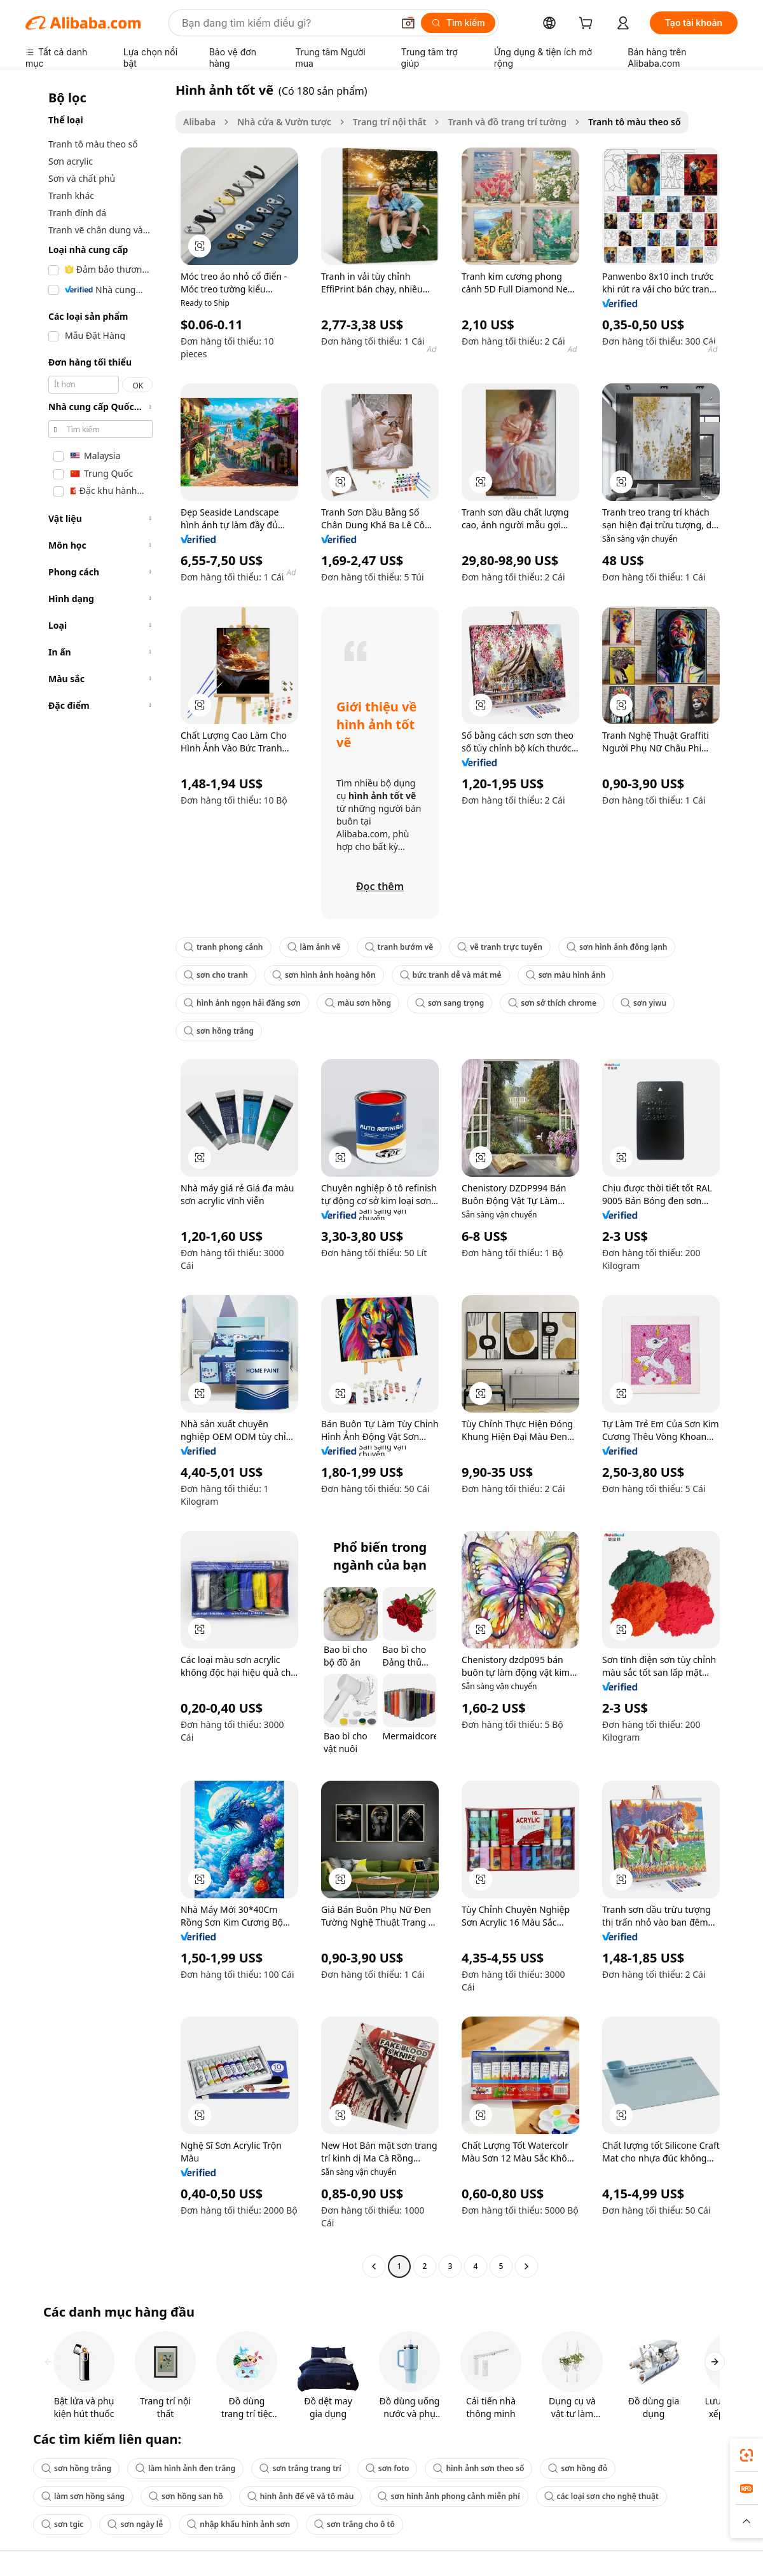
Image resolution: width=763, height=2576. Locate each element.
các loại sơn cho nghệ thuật (601, 2496)
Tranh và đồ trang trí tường (507, 122)
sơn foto (387, 2468)
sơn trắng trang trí (300, 2468)
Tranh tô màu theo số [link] (634, 122)
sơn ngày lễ (135, 2524)
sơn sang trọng (449, 1002)
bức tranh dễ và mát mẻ (451, 974)
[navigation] (96, 1179)
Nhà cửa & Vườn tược (284, 122)
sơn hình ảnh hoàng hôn (324, 974)
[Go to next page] (526, 2266)
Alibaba (199, 122)
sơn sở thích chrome (552, 1002)
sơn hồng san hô (186, 2496)
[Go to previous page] (373, 2266)
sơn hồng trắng (219, 1030)
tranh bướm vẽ (399, 947)
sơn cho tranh (216, 974)
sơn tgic (62, 2524)
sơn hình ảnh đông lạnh (617, 947)
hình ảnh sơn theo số (478, 2468)
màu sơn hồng (358, 1002)
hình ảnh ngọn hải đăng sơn (242, 1002)
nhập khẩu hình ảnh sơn (238, 2524)
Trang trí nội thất (390, 122)
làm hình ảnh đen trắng (185, 2468)
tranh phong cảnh (223, 947)
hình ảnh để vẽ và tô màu (300, 2496)
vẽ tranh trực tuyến (499, 947)
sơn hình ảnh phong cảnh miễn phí (448, 2496)
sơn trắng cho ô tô (354, 2524)
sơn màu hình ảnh (566, 974)
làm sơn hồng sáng (83, 2496)
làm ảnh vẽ (314, 947)
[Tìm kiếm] (458, 23)
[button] (408, 23)
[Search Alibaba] (286, 23)
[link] (746, 2455)
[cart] (588, 24)
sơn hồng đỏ (577, 2468)
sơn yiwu (643, 1002)
